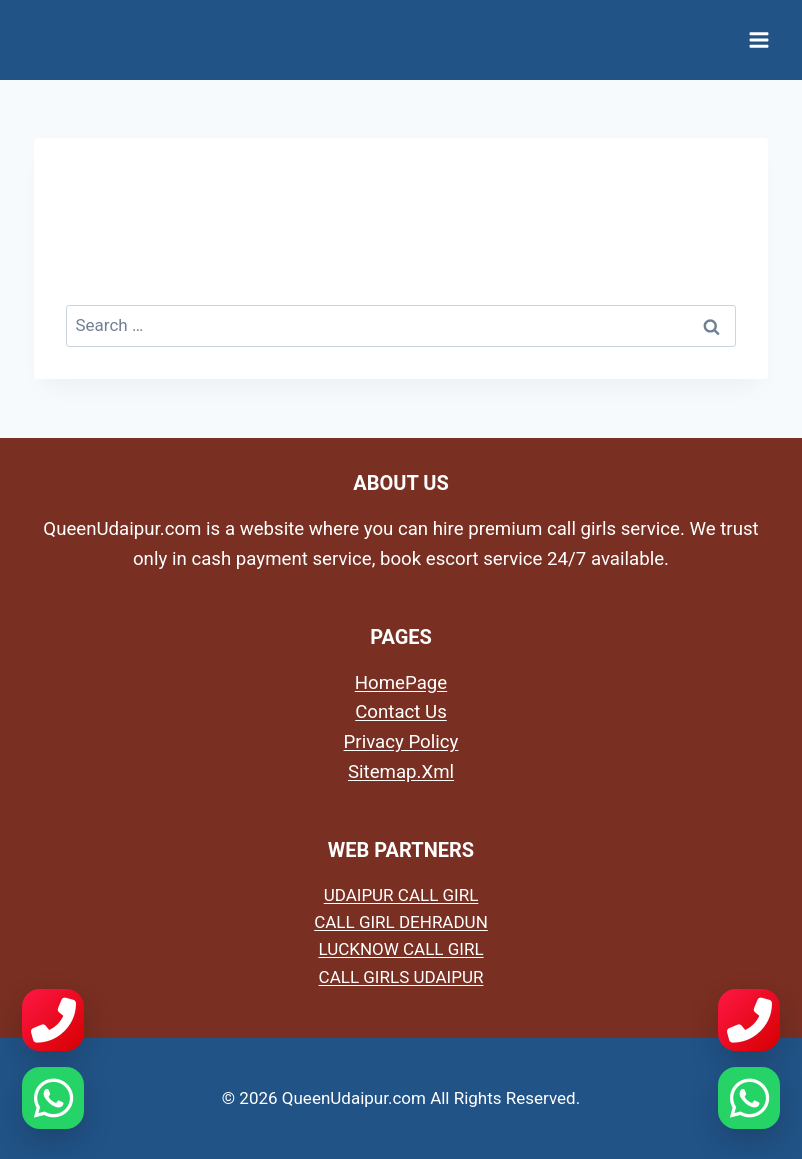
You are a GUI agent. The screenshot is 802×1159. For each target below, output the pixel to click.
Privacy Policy (401, 742)
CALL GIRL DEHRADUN (401, 922)
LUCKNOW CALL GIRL (400, 949)
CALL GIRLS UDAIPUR (401, 977)
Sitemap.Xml (401, 772)
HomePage (401, 683)
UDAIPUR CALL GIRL (401, 895)
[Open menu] (758, 39)
